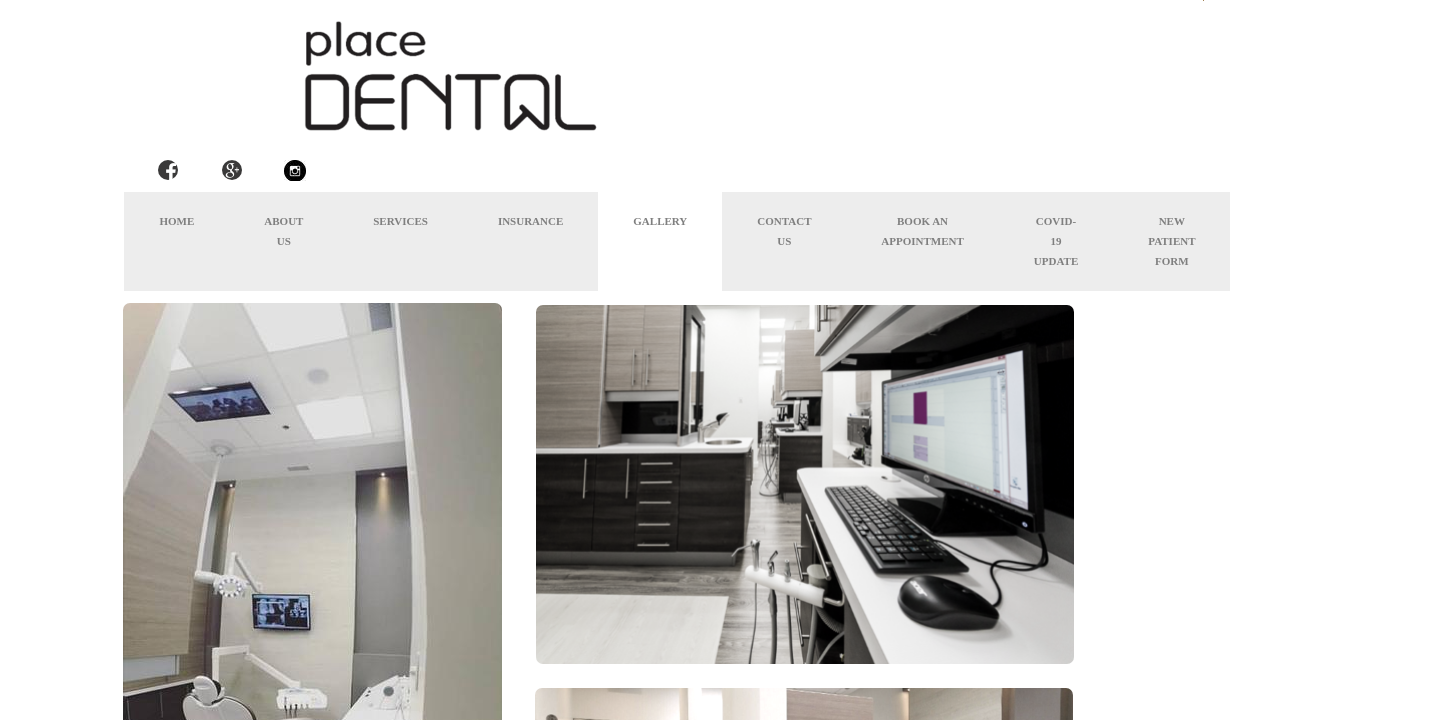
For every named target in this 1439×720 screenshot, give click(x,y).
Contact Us (784, 231)
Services (400, 221)
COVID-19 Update (1056, 241)
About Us (283, 231)
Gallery (660, 221)
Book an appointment (922, 231)
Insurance (530, 221)
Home (176, 221)
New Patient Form (1171, 241)
